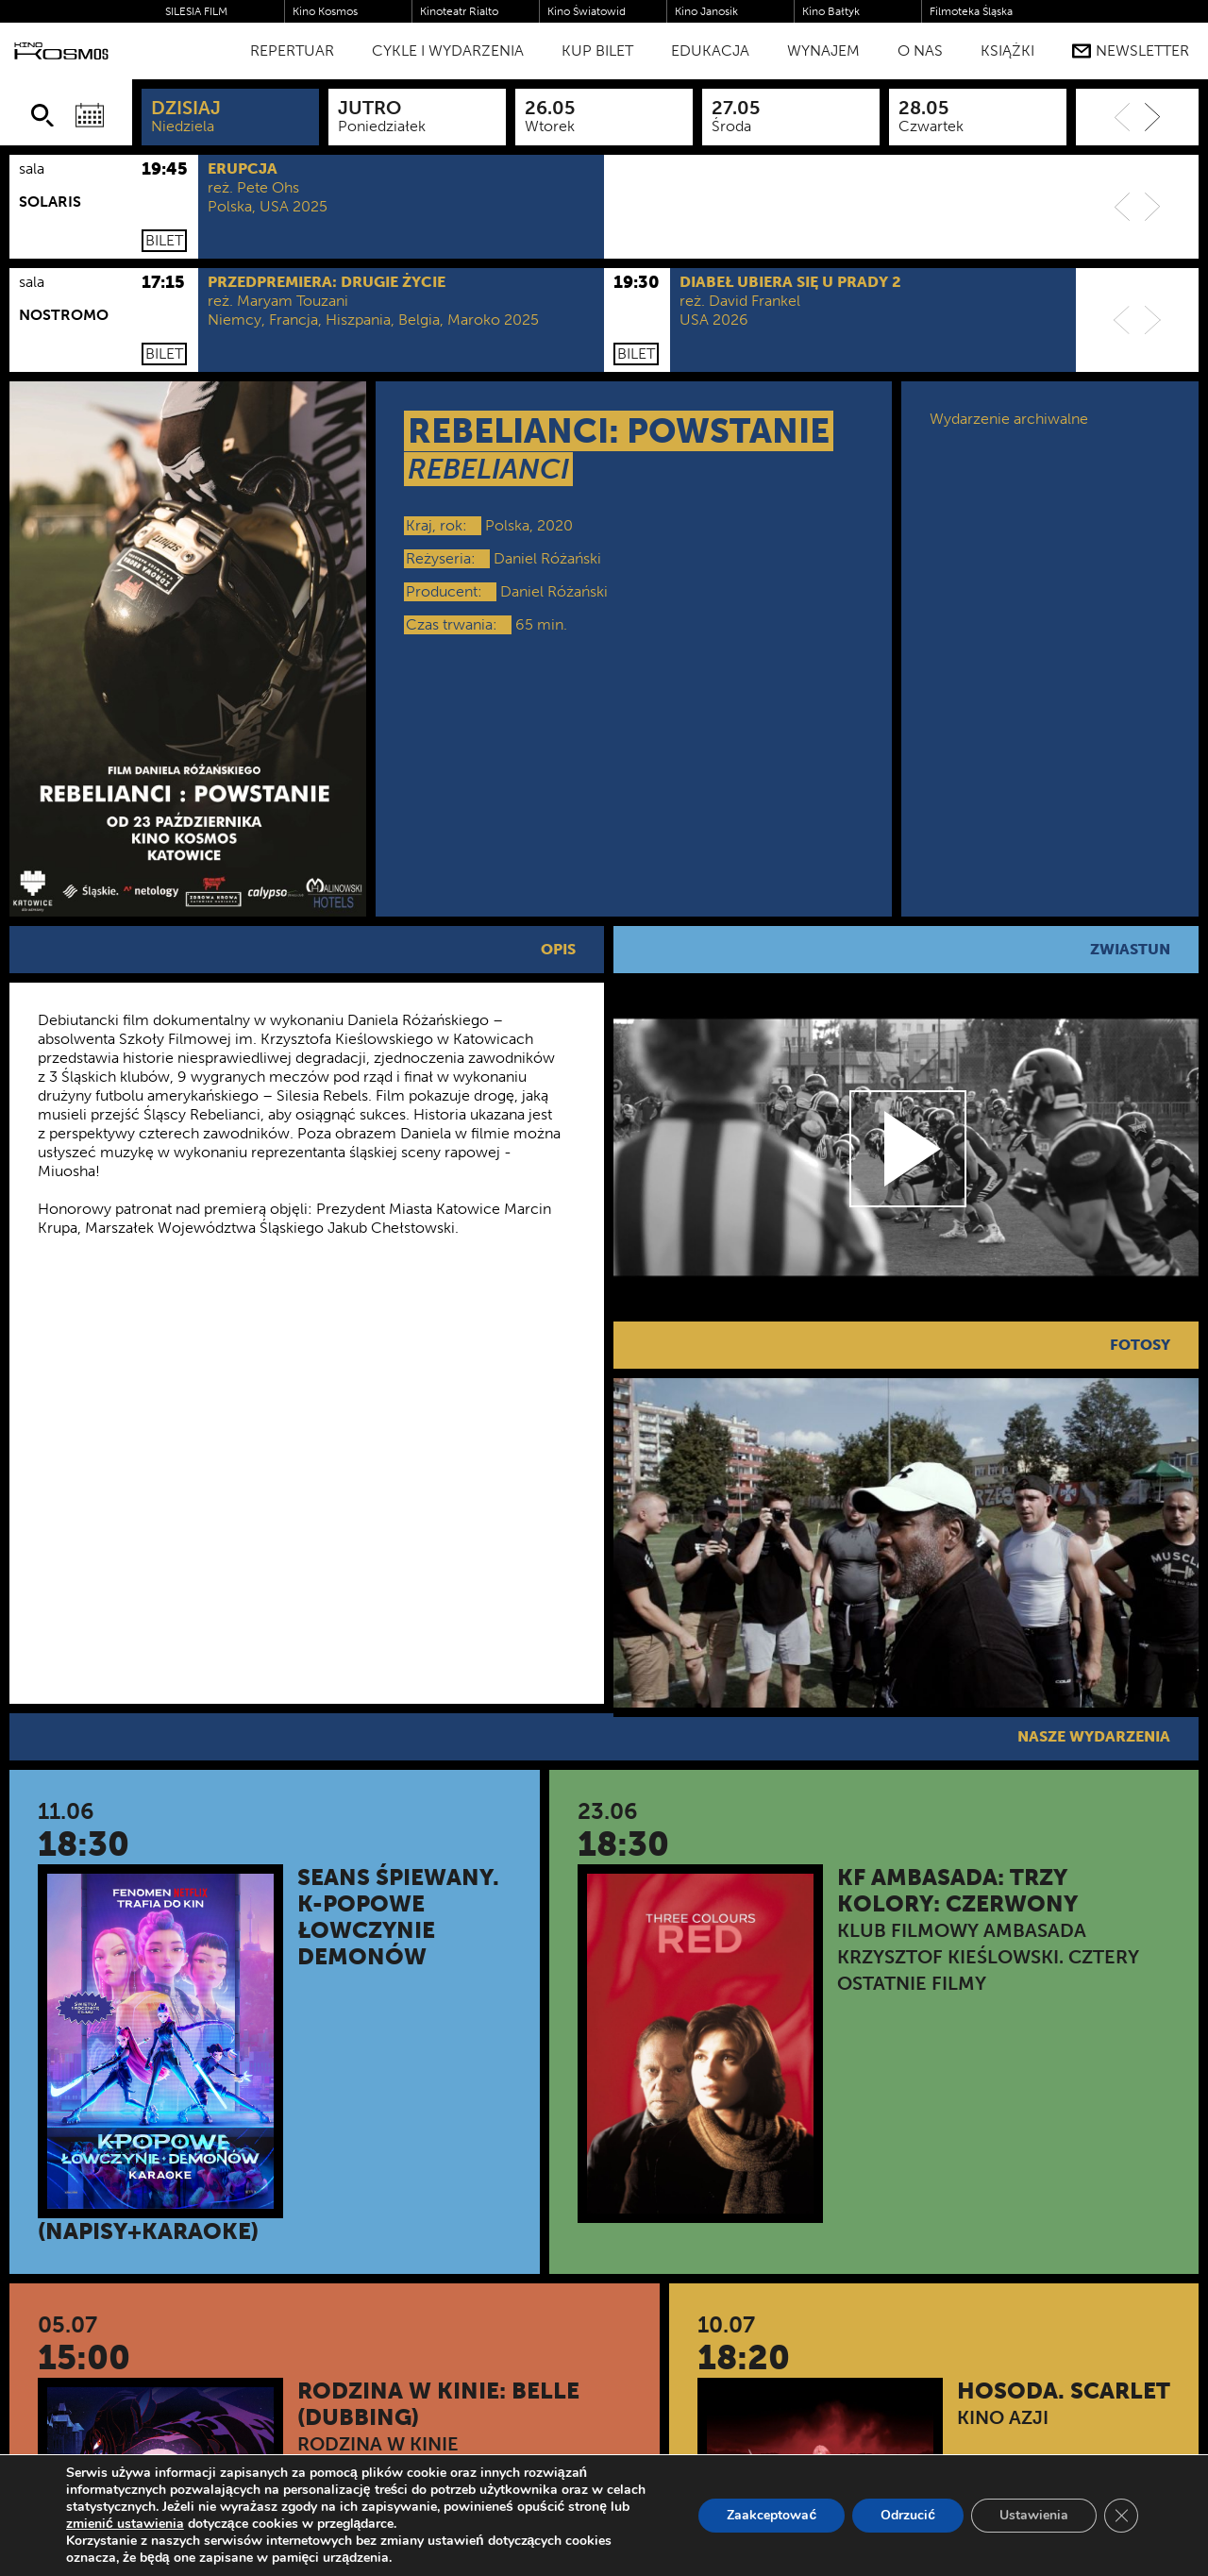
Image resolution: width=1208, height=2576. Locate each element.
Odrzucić (908, 2515)
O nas (920, 50)
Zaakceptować (771, 2515)
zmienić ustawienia (125, 2524)
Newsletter (1130, 51)
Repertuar (292, 50)
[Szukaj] (42, 115)
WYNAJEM (823, 50)
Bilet (164, 240)
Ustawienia (1033, 2515)
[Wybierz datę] (89, 115)
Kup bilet (597, 50)
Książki (1007, 50)
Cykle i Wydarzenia (448, 50)
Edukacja (710, 50)
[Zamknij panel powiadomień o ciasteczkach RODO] (1121, 2516)
